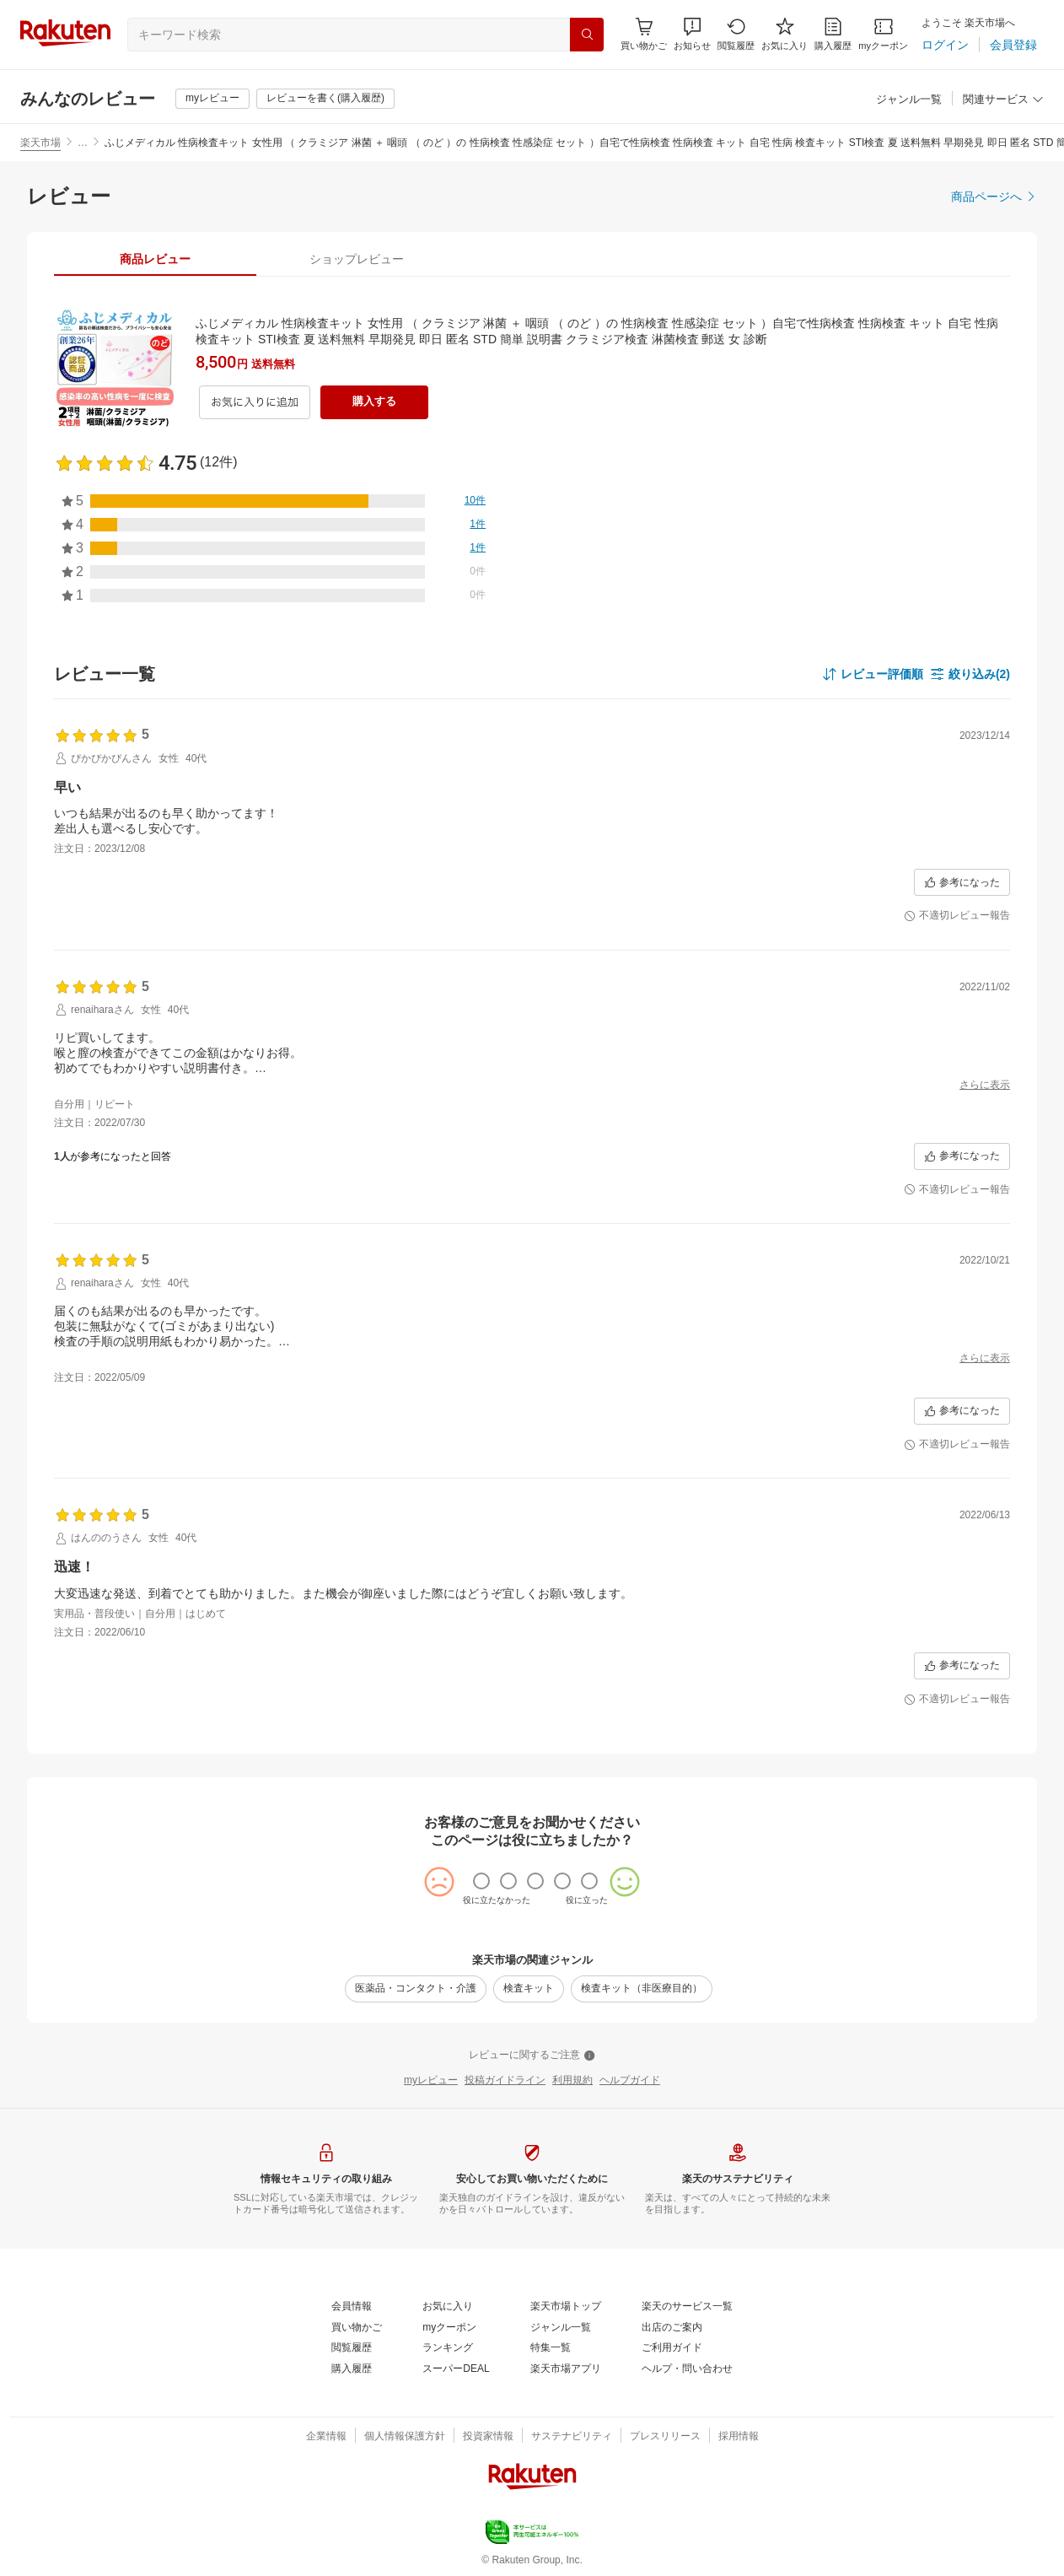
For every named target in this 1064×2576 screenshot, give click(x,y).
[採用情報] (738, 2437)
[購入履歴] (833, 34)
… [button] (83, 142)
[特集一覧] (550, 2348)
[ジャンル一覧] (909, 100)
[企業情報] (326, 2437)
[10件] (475, 501)
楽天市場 (40, 142)
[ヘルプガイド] (629, 2081)
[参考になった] (962, 882)
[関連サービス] (1003, 100)
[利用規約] (572, 2081)
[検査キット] (528, 1988)
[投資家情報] (488, 2437)
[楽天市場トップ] (565, 2307)
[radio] (481, 1881)
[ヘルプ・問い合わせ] (687, 2369)
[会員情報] (351, 2307)
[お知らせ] (692, 34)
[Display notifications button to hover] (644, 34)
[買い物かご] (356, 2328)
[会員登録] (1013, 44)
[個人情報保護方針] (404, 2437)
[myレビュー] (212, 99)
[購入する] (374, 402)
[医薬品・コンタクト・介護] (415, 1988)
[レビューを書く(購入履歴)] (325, 99)
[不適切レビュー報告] (957, 916)
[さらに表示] (984, 1085)
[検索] (587, 34)
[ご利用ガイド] (672, 2348)
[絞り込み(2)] (970, 674)
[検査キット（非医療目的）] (641, 1988)
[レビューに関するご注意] (532, 2055)
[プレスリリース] (665, 2437)
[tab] (155, 259)
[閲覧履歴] (736, 34)
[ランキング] (447, 2348)
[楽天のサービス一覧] (687, 2307)
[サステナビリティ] (571, 2437)
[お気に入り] (784, 34)
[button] (692, 34)
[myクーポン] (883, 34)
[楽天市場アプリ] (565, 2369)
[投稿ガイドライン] (505, 2081)
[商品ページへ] (994, 196)
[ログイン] (945, 44)
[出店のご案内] (672, 2328)
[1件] (478, 524)
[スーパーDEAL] (455, 2369)
